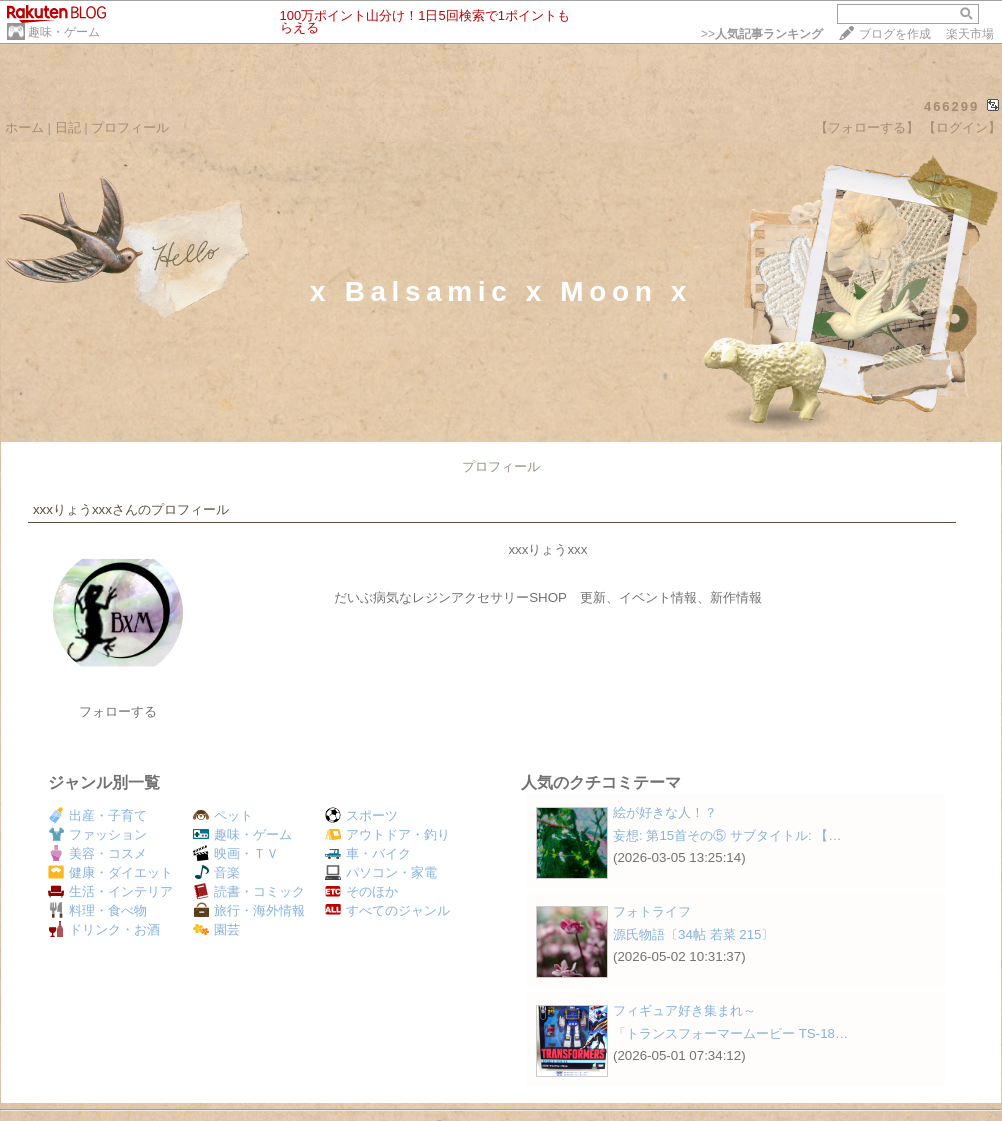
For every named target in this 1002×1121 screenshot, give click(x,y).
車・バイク (368, 853)
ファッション (97, 834)
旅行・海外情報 (249, 910)
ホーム (24, 127)
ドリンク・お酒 (104, 929)
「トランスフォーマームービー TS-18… (730, 1033)
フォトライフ (652, 911)
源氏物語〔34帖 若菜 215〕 (693, 934)
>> (762, 34)
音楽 (216, 872)
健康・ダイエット (110, 872)
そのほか (361, 891)
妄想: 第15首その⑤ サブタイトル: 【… (727, 835)
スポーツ (361, 815)
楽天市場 (970, 34)
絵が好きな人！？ (665, 812)
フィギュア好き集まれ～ (684, 1010)
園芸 (216, 929)
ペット (223, 815)
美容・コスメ (97, 853)
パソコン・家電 (381, 872)
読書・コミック (249, 891)
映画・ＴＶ (236, 853)
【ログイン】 (962, 127)
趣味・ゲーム (64, 32)
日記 (68, 127)
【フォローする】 (867, 127)
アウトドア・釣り (387, 834)
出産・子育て (97, 815)
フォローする (118, 711)
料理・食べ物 (97, 910)
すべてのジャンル (387, 910)
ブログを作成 (895, 34)
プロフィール (130, 127)
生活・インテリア (110, 891)
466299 (951, 106)
